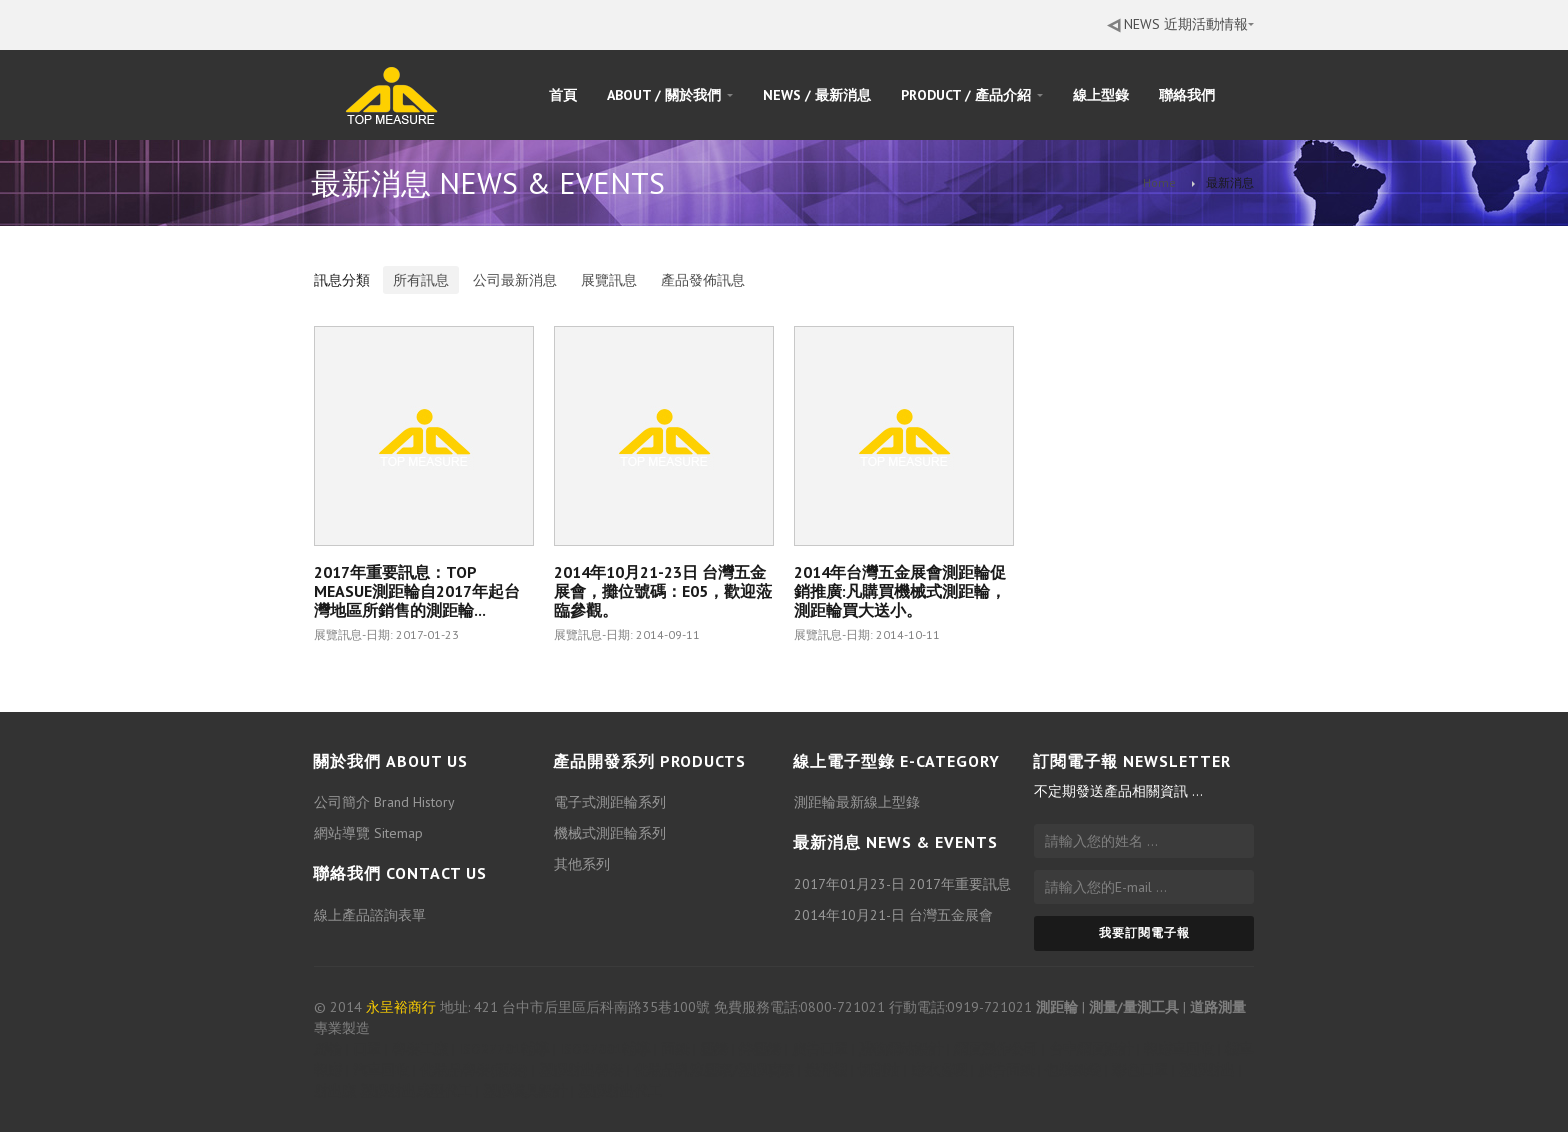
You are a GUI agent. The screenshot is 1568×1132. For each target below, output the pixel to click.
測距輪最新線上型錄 (857, 803)
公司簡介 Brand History (384, 803)
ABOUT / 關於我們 (670, 95)
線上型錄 (1101, 95)
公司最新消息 (515, 280)
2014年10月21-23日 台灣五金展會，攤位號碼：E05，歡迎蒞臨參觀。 (663, 591)
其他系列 (582, 865)
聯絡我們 (1187, 95)
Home (1159, 182)
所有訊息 (421, 280)
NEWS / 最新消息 (817, 95)
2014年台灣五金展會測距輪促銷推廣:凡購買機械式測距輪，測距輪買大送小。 (900, 591)
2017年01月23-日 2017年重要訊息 (902, 884)
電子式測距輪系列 (610, 803)
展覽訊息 (609, 280)
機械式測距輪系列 (610, 834)
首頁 (563, 95)
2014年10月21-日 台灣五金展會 (893, 915)
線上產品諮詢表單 (370, 915)
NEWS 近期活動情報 (1180, 24)
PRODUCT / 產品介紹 (972, 95)
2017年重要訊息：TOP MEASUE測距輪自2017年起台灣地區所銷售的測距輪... (417, 591)
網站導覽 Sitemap (368, 834)
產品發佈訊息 (703, 280)
